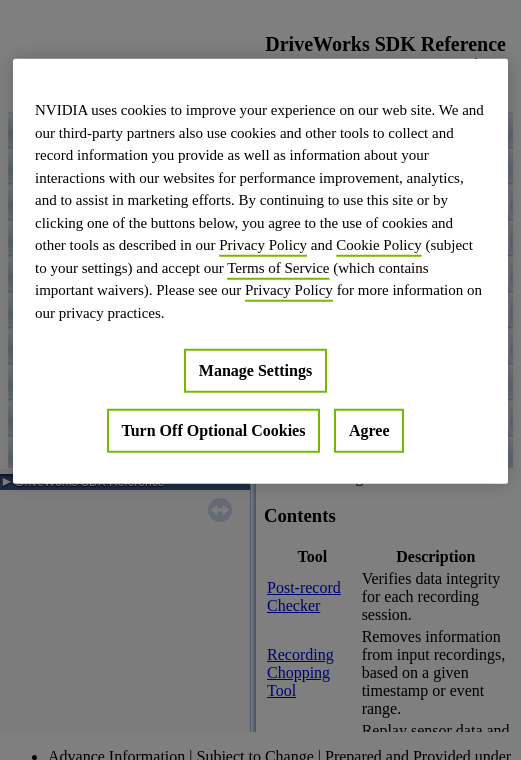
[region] (260, 271)
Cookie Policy (378, 245)
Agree (369, 430)
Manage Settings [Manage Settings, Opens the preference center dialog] (255, 370)
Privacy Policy (263, 245)
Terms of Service (278, 267)
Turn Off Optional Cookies (214, 430)
